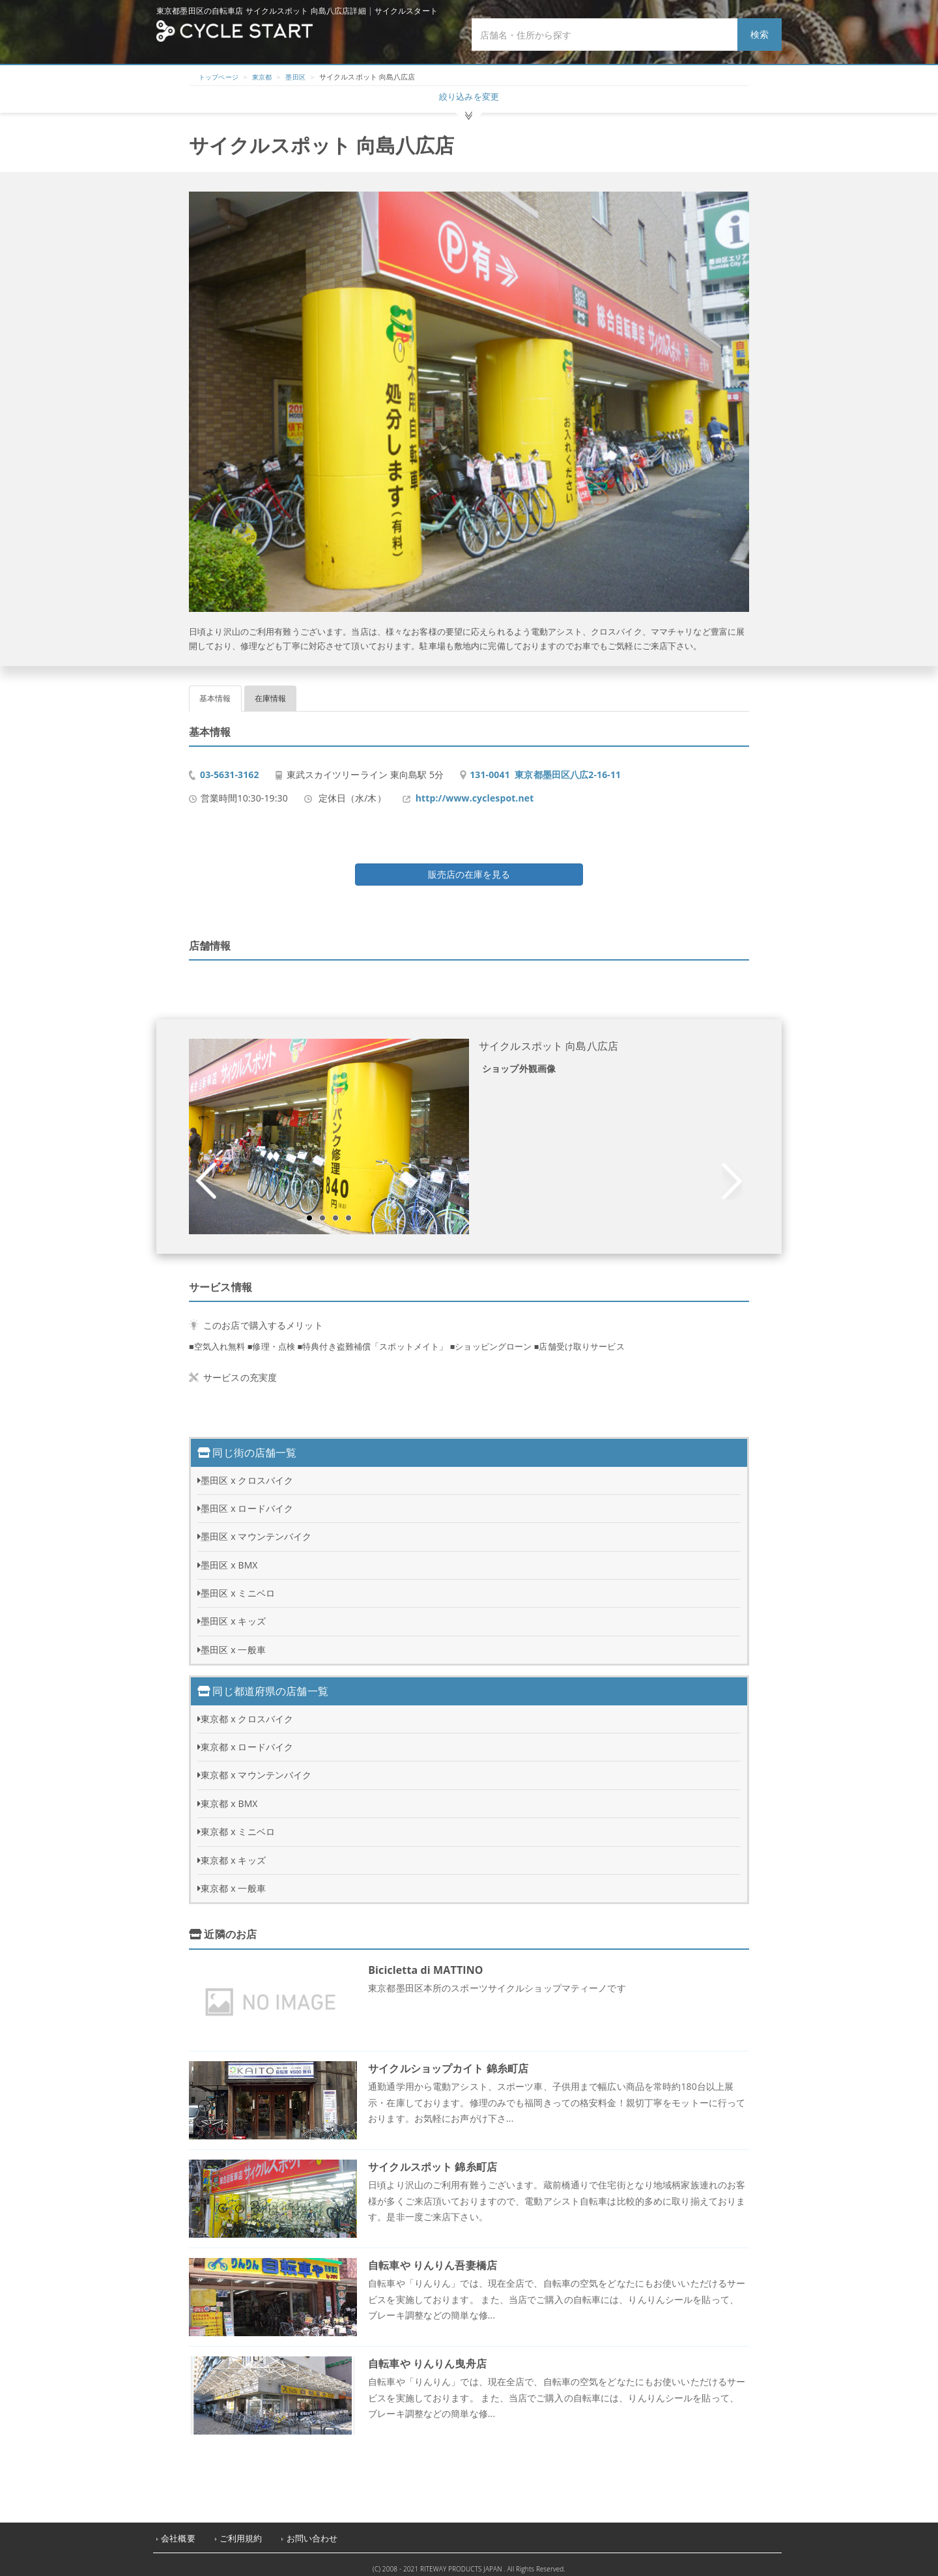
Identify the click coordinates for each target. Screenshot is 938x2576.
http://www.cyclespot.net (475, 791)
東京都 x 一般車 (233, 1881)
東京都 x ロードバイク (247, 1739)
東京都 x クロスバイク (247, 1711)
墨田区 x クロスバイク (247, 1473)
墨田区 (302, 76)
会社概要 (178, 2531)
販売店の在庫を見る (469, 867)
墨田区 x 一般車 (233, 1642)
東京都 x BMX (229, 1796)
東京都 (266, 76)
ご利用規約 (241, 2531)
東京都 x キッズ (233, 1853)
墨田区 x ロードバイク (247, 1501)
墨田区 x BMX (229, 1558)
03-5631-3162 (229, 767)
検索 (759, 34)
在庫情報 (271, 691)
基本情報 (215, 691)
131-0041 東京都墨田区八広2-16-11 (545, 767)
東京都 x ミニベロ (238, 1824)
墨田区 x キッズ (233, 1614)
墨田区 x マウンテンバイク (256, 1529)
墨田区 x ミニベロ (238, 1586)
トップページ (220, 76)
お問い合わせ (312, 2531)
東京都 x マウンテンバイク (256, 1767)
